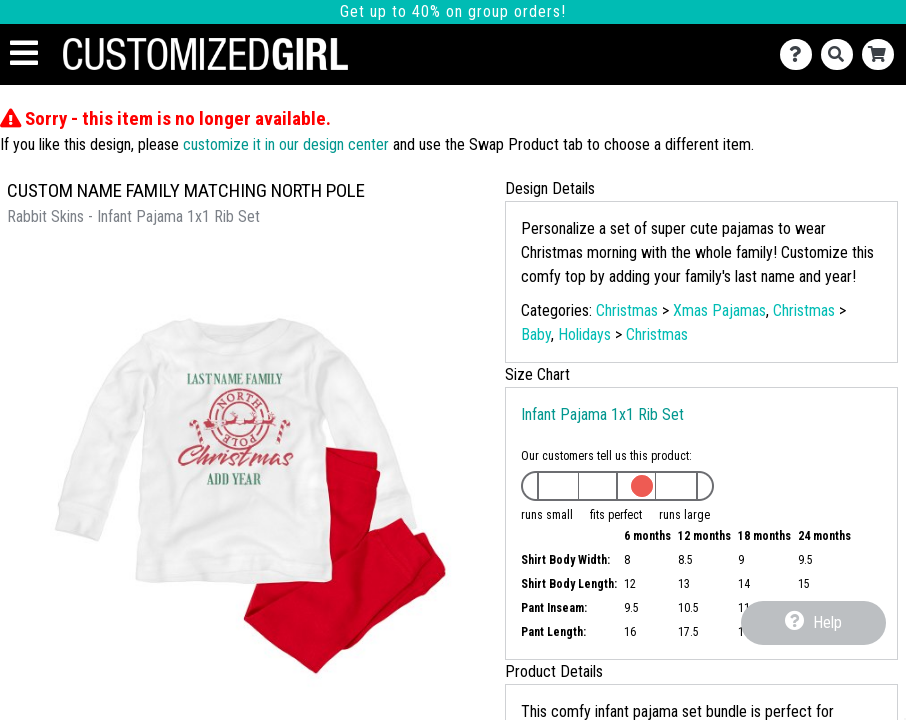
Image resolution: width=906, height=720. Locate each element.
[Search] (841, 54)
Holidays (584, 334)
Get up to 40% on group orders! (453, 11)
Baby (536, 334)
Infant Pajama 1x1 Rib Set (602, 414)
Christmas (627, 310)
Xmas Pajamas (719, 310)
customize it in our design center (286, 144)
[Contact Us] (800, 54)
